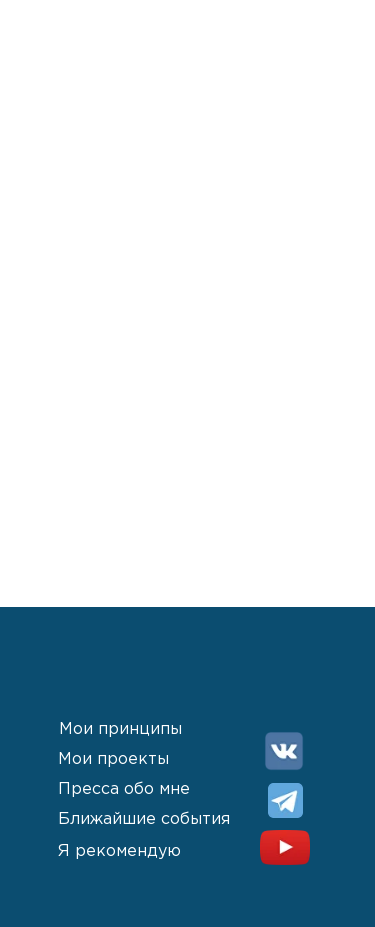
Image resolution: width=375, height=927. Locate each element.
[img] (284, 751)
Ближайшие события (144, 819)
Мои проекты (113, 759)
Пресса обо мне (124, 789)
